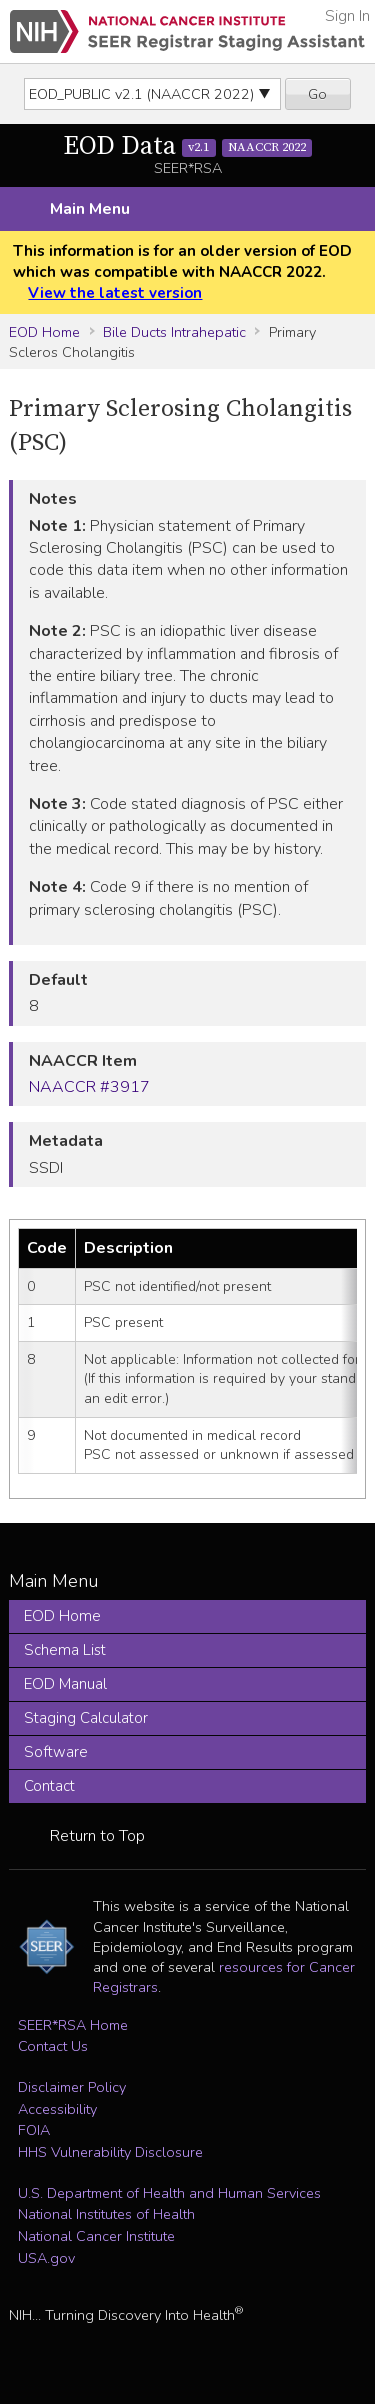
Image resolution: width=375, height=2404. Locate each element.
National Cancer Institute (96, 2236)
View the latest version (115, 293)
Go (317, 94)
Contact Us (53, 2046)
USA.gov (46, 2258)
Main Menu (90, 209)
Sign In (347, 16)
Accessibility (57, 2109)
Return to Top (97, 1836)
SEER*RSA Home (73, 2025)
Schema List (65, 1650)
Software (56, 1752)
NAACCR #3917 (89, 1087)
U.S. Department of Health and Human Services (169, 2193)
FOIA (34, 2130)
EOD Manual (65, 1684)
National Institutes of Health (106, 2214)
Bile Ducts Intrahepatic (174, 332)
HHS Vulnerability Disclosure (110, 2152)
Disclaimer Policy (72, 2087)
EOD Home (44, 332)
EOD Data (188, 146)
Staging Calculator (86, 1718)
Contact (49, 1786)
